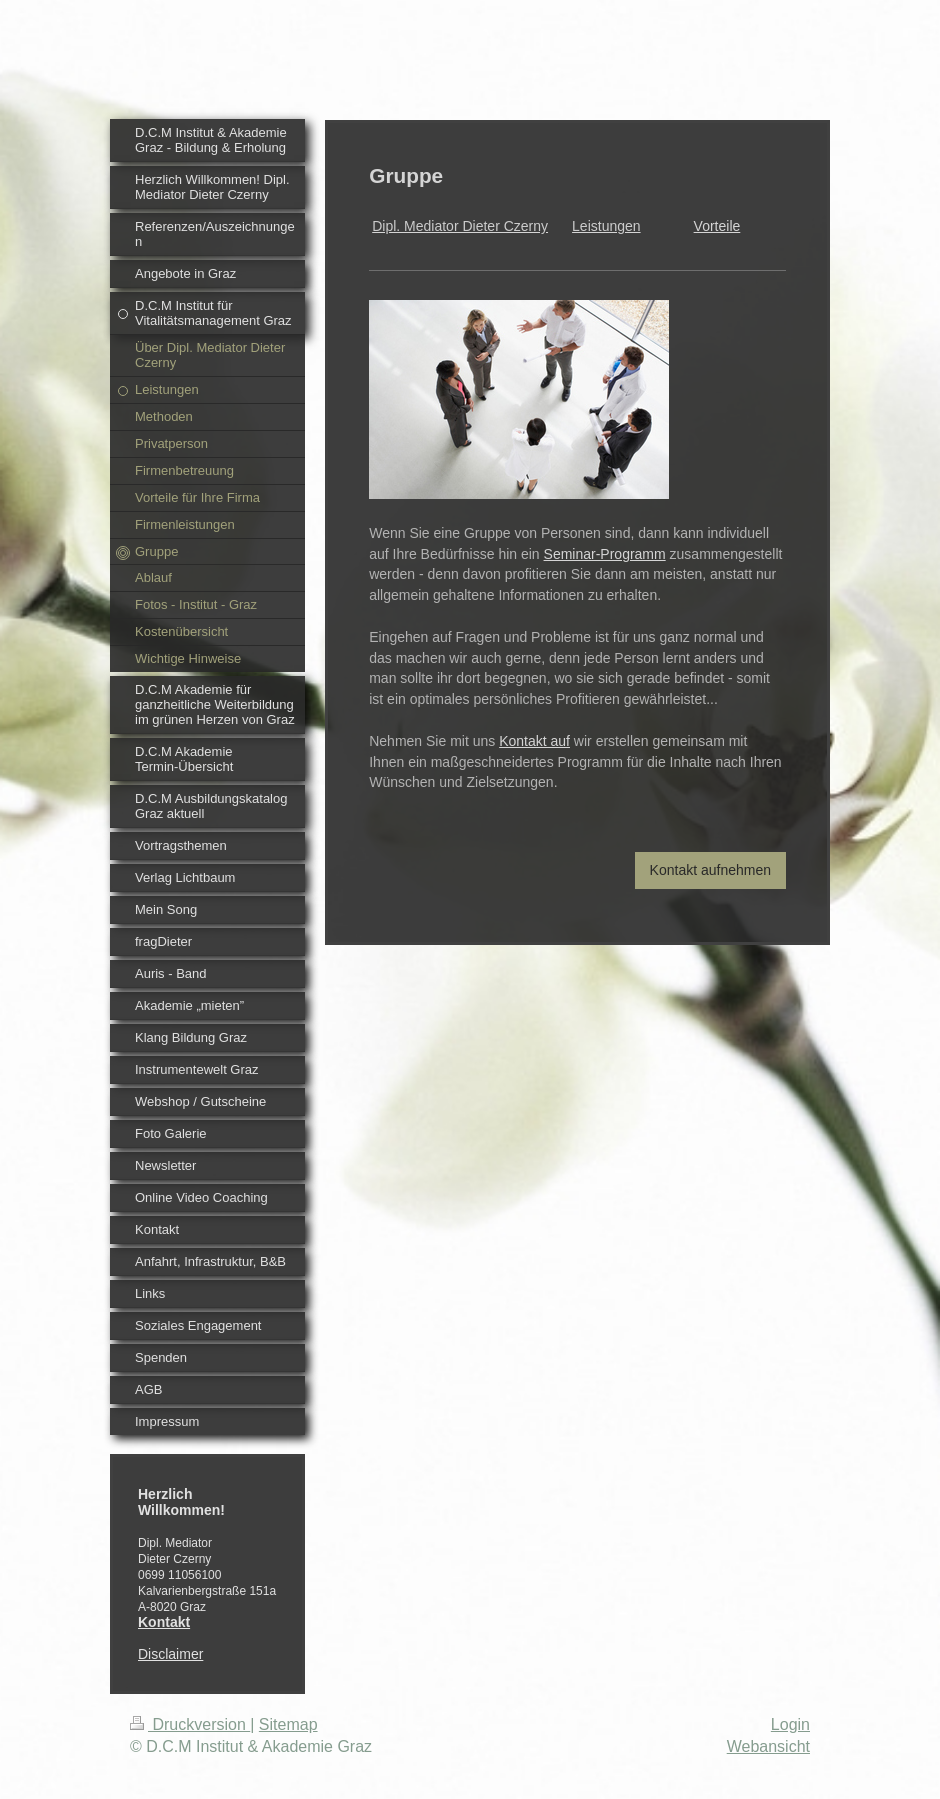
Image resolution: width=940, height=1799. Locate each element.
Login (790, 1724)
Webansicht (768, 1746)
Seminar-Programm (605, 554)
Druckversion (190, 1724)
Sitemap (288, 1724)
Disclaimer (170, 1654)
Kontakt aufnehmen (710, 870)
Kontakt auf (534, 741)
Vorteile (717, 226)
